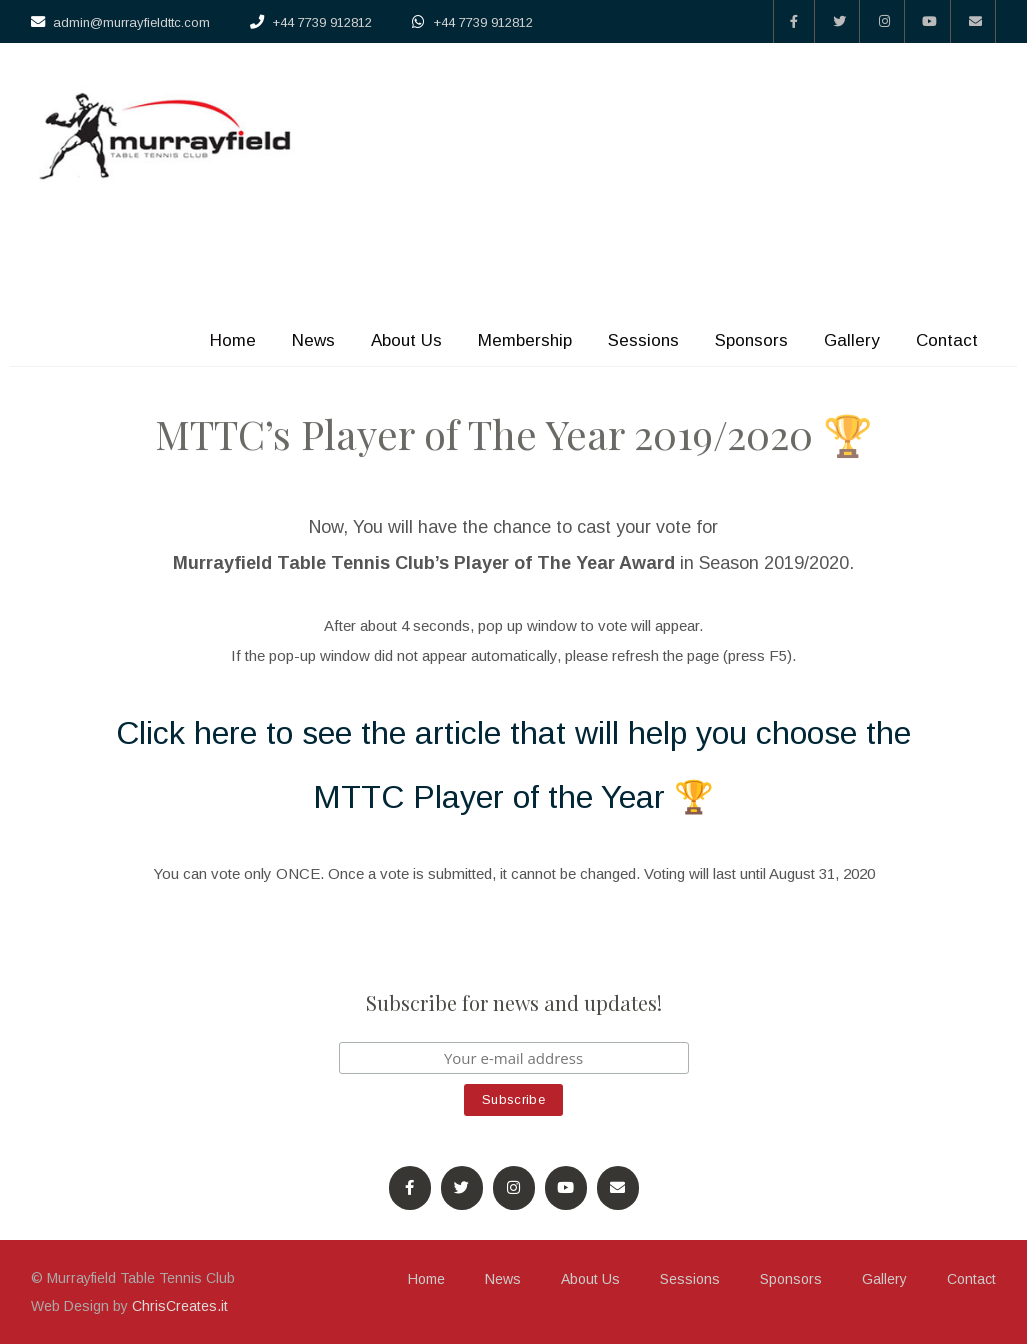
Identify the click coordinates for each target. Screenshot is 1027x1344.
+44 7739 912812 (322, 22)
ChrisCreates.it (180, 1306)
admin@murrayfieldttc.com (131, 22)
